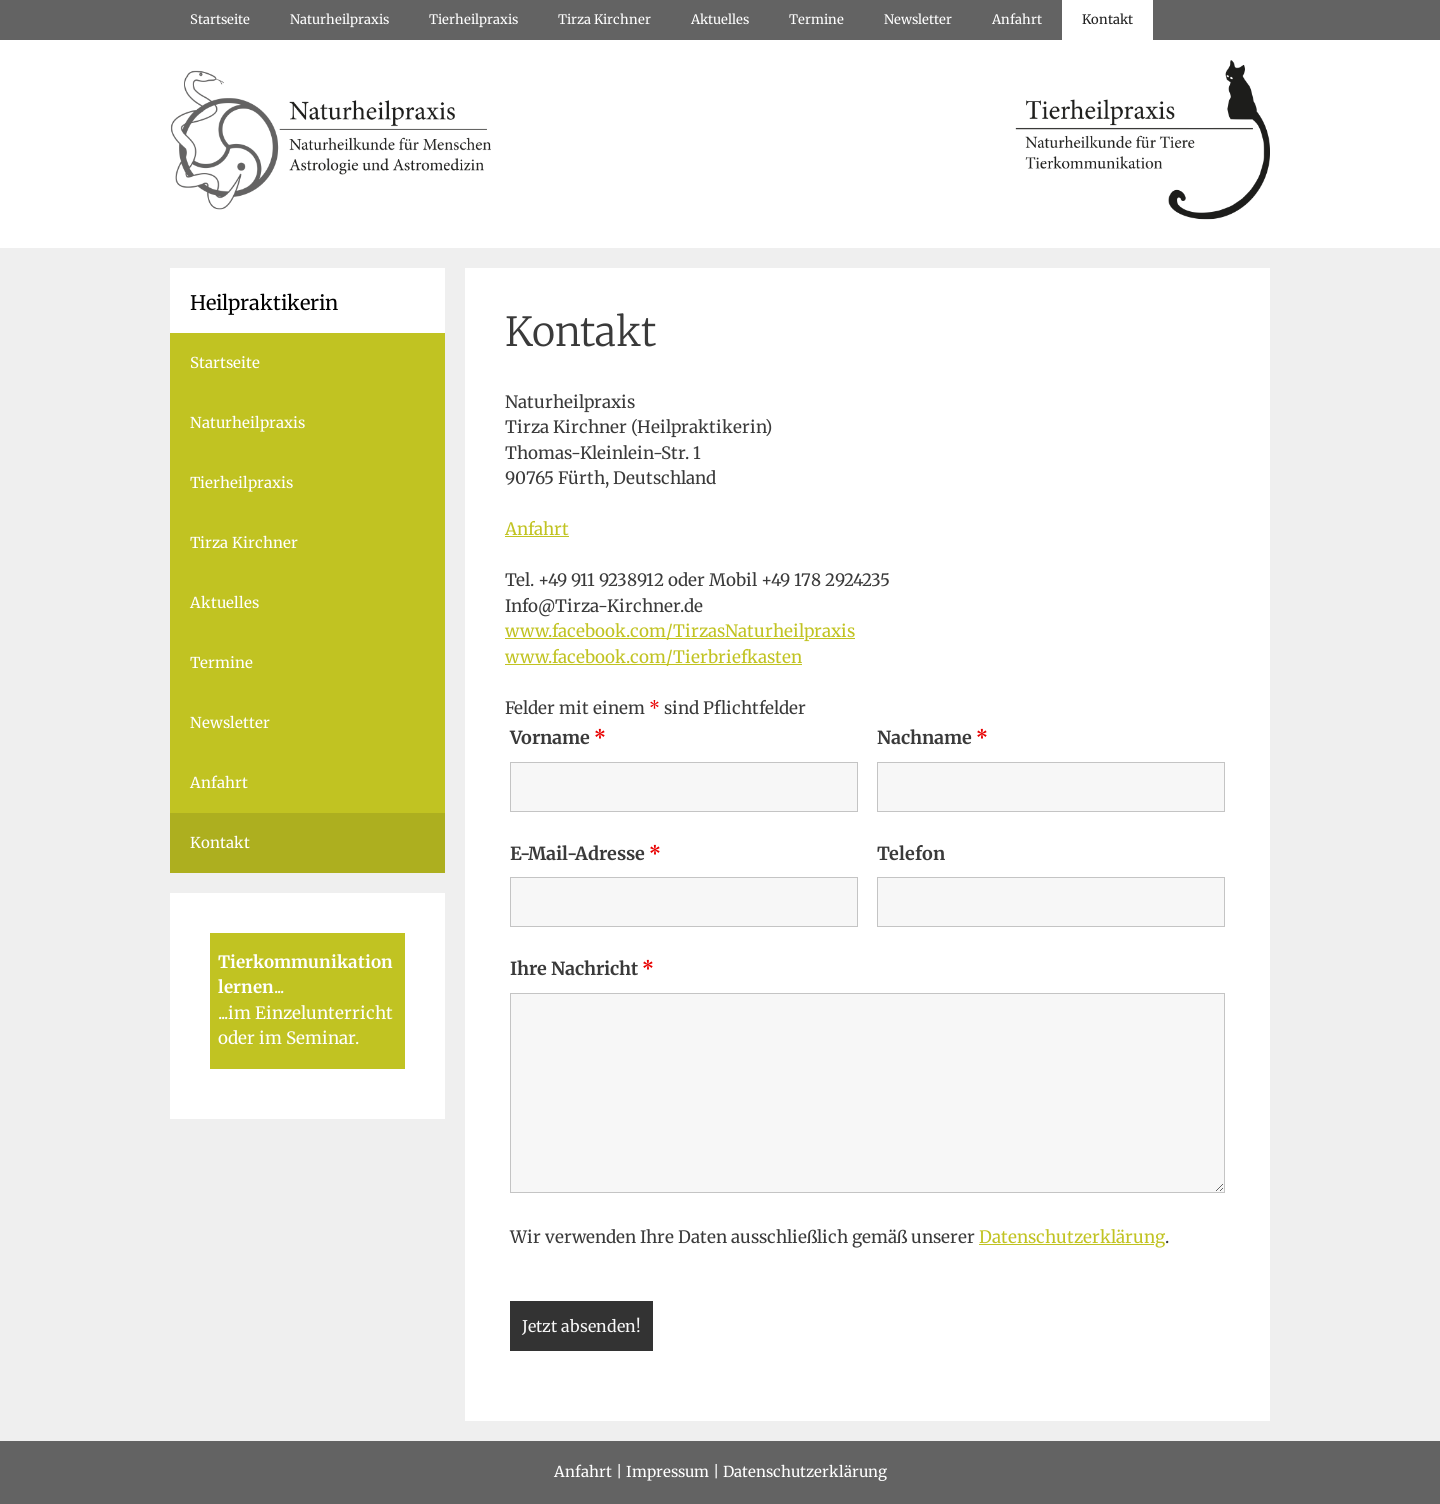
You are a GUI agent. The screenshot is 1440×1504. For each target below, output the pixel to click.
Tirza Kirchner (604, 19)
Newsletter (918, 19)
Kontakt (1107, 19)
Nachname (932, 737)
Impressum (667, 1471)
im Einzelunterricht (310, 1013)
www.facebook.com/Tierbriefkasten (653, 657)
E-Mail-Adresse (585, 853)
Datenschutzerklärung (1072, 1237)
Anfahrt (1017, 19)
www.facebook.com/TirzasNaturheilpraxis (680, 631)
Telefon (911, 853)
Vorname (558, 737)
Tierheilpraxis (473, 19)
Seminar (320, 1038)
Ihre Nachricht (582, 968)
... (279, 987)
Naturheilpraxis (339, 19)
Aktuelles (720, 19)
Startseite (220, 19)
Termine (816, 19)
